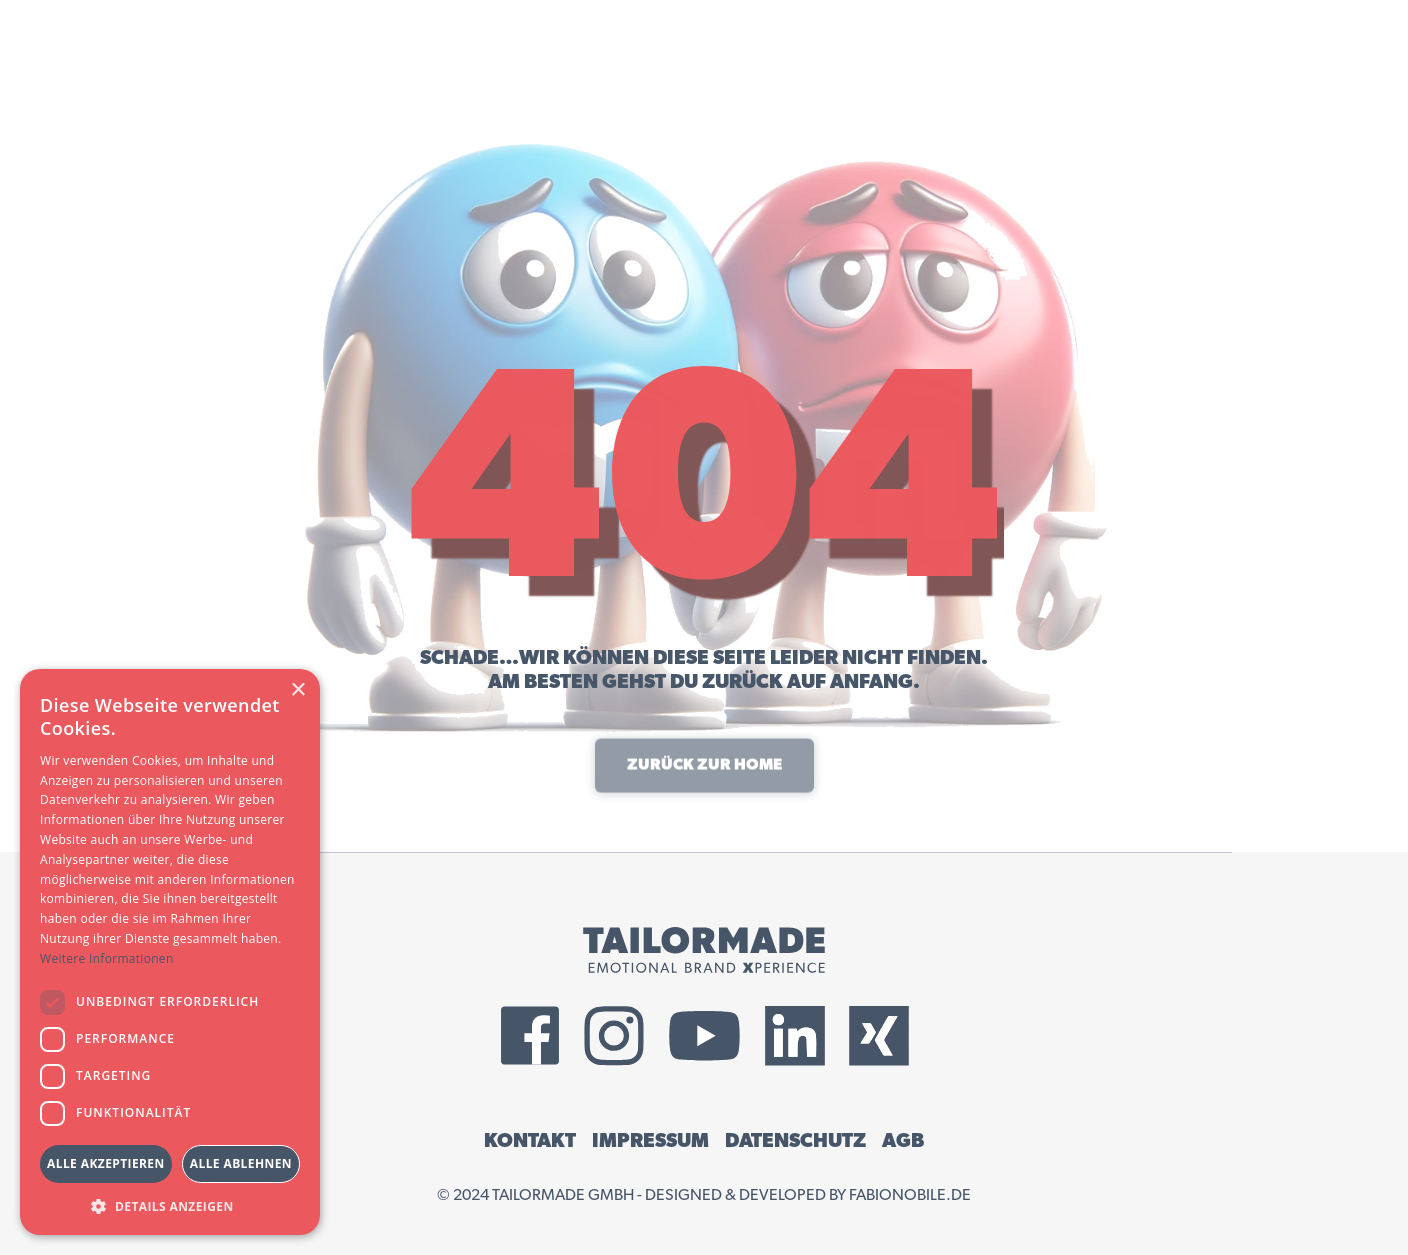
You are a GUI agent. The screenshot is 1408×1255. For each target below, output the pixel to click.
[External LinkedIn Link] (795, 1036)
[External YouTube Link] (704, 1036)
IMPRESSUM (650, 1141)
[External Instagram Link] (614, 1036)
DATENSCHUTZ (795, 1141)
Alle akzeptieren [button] (106, 1163)
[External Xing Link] (879, 1036)
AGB (903, 1141)
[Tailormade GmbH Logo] (704, 950)
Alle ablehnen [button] (241, 1163)
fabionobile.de (910, 1195)
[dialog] (170, 952)
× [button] (297, 690)
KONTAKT (530, 1141)
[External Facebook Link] (530, 1036)
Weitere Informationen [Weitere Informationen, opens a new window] (107, 958)
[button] (170, 1205)
